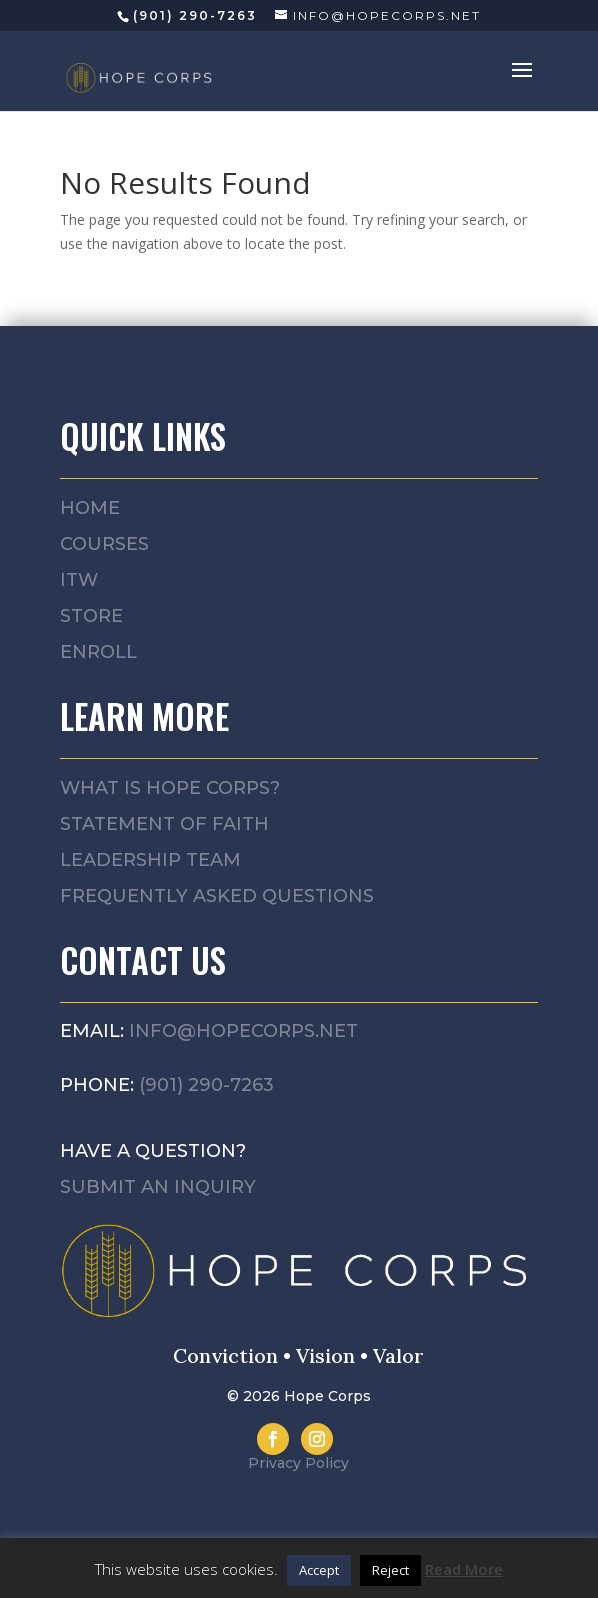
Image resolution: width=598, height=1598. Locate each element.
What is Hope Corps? (170, 788)
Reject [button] (390, 1570)
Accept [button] (319, 1570)
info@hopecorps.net (243, 1031)
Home (90, 508)
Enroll (98, 652)
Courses (104, 544)
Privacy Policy (298, 1463)
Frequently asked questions (217, 896)
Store (91, 616)
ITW (79, 580)
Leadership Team (150, 860)
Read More (464, 1569)
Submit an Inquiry (158, 1187)
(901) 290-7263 (206, 1085)
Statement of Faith (164, 824)
